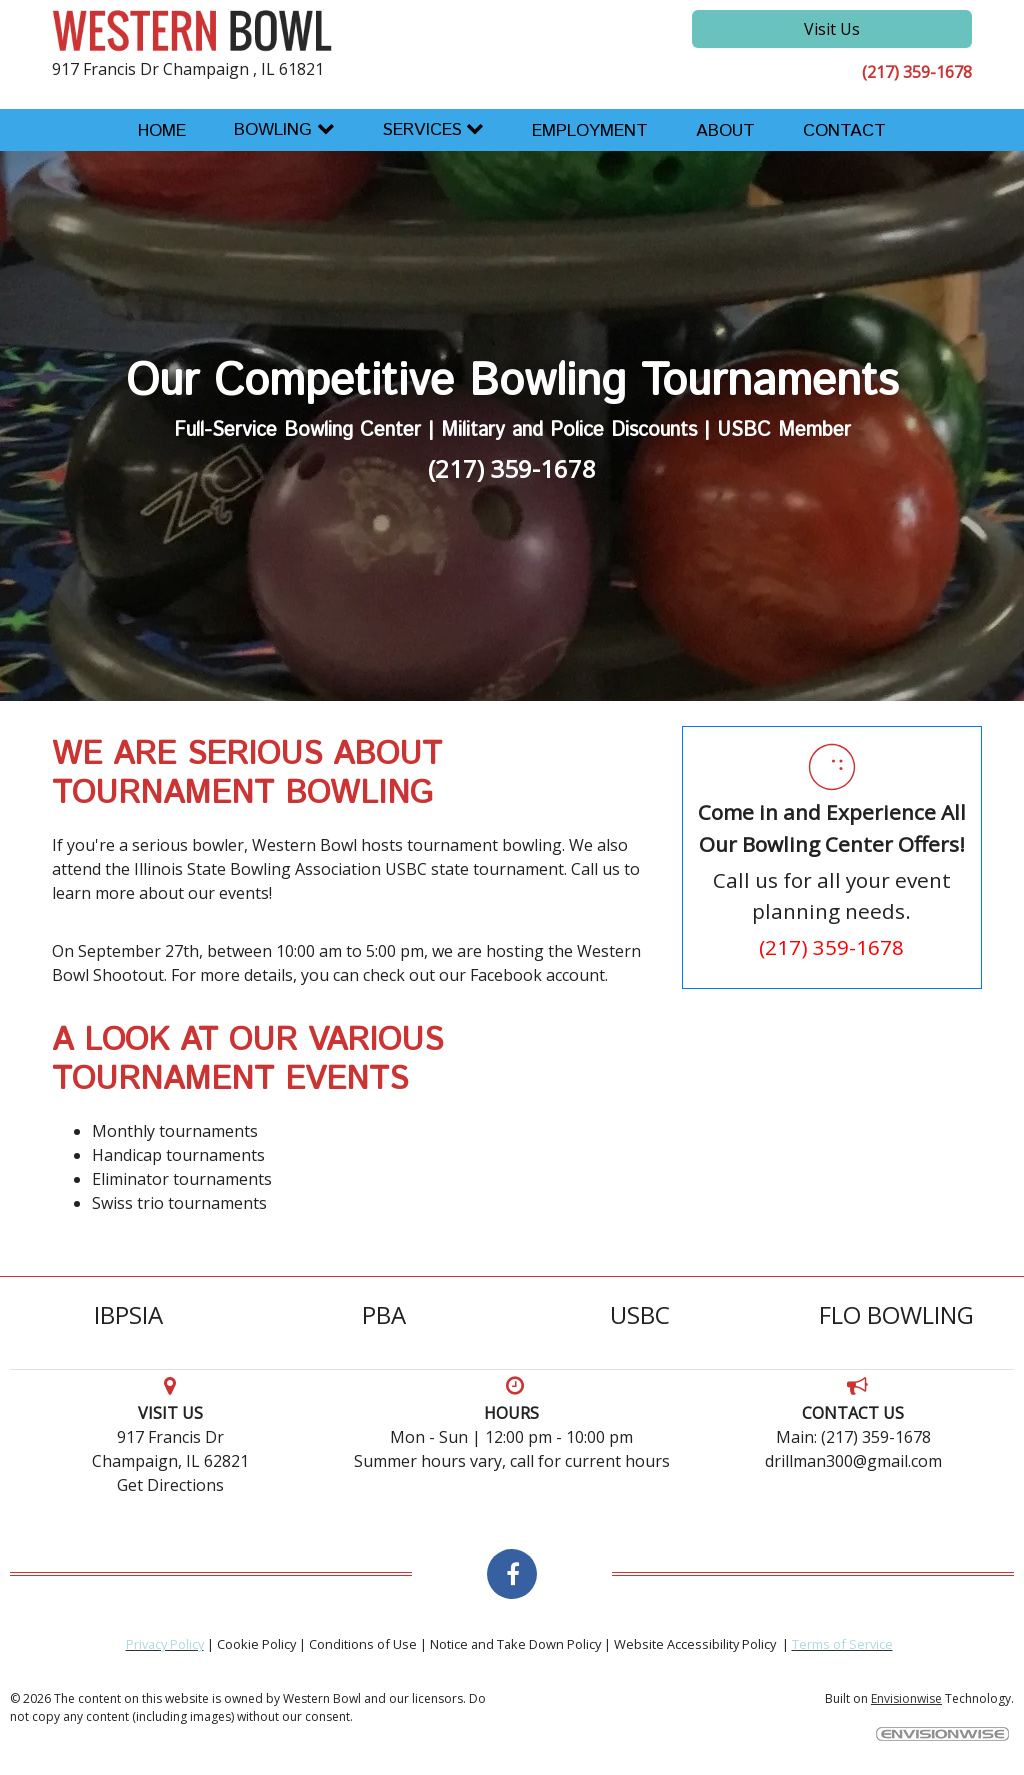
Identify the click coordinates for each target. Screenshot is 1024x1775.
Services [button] (422, 130)
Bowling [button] (273, 130)
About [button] (725, 131)
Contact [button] (844, 131)
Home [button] (162, 131)
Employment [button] (590, 131)
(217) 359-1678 (917, 72)
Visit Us (832, 29)
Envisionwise (906, 1698)
